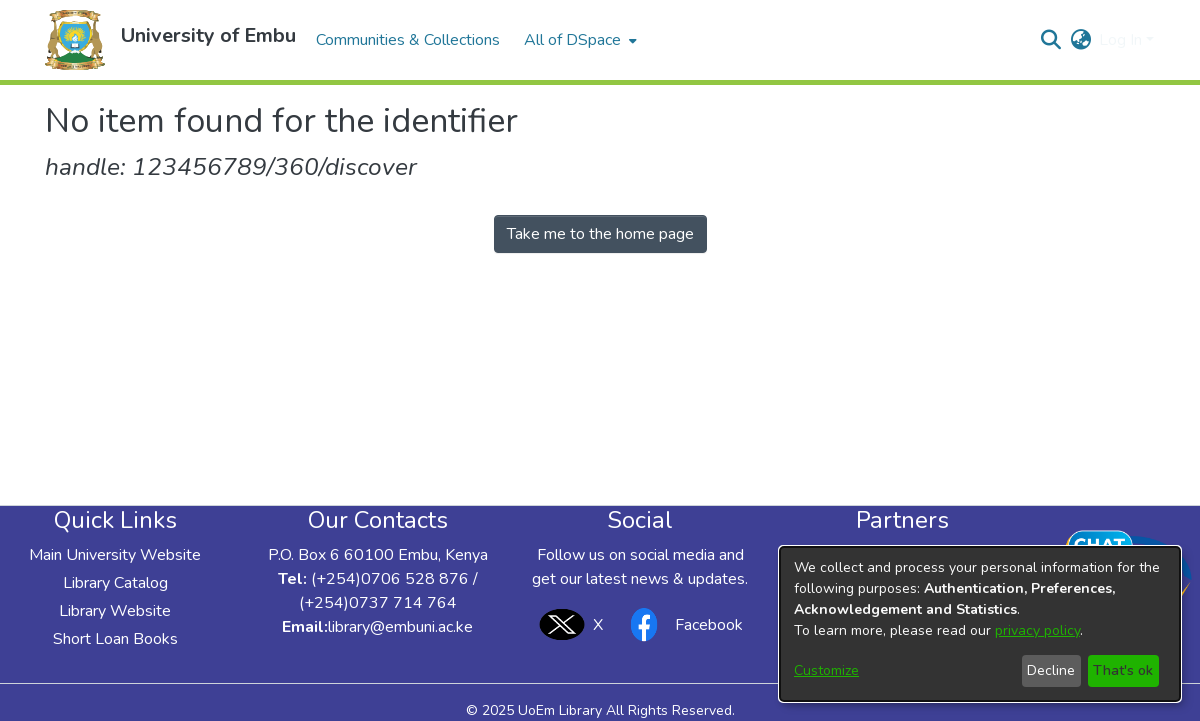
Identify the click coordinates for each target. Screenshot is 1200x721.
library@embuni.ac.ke (400, 627)
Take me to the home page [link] (600, 234)
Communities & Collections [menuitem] (408, 40)
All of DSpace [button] (572, 40)
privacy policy (1037, 630)
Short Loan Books (115, 639)
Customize (826, 670)
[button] (75, 40)
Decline (1051, 670)
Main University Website (115, 555)
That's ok (1123, 670)
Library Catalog (115, 583)
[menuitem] (578, 40)
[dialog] (980, 624)
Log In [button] (1122, 40)
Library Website (115, 611)
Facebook (681, 624)
